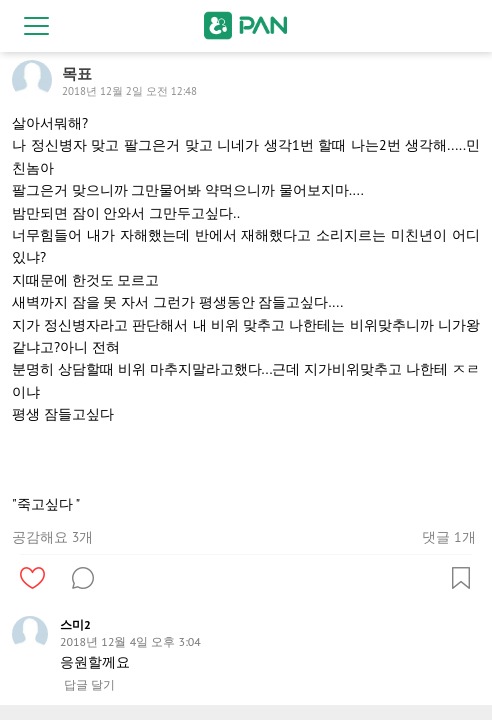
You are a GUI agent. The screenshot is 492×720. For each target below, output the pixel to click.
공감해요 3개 (52, 537)
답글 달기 (89, 685)
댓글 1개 (448, 537)
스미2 (75, 624)
